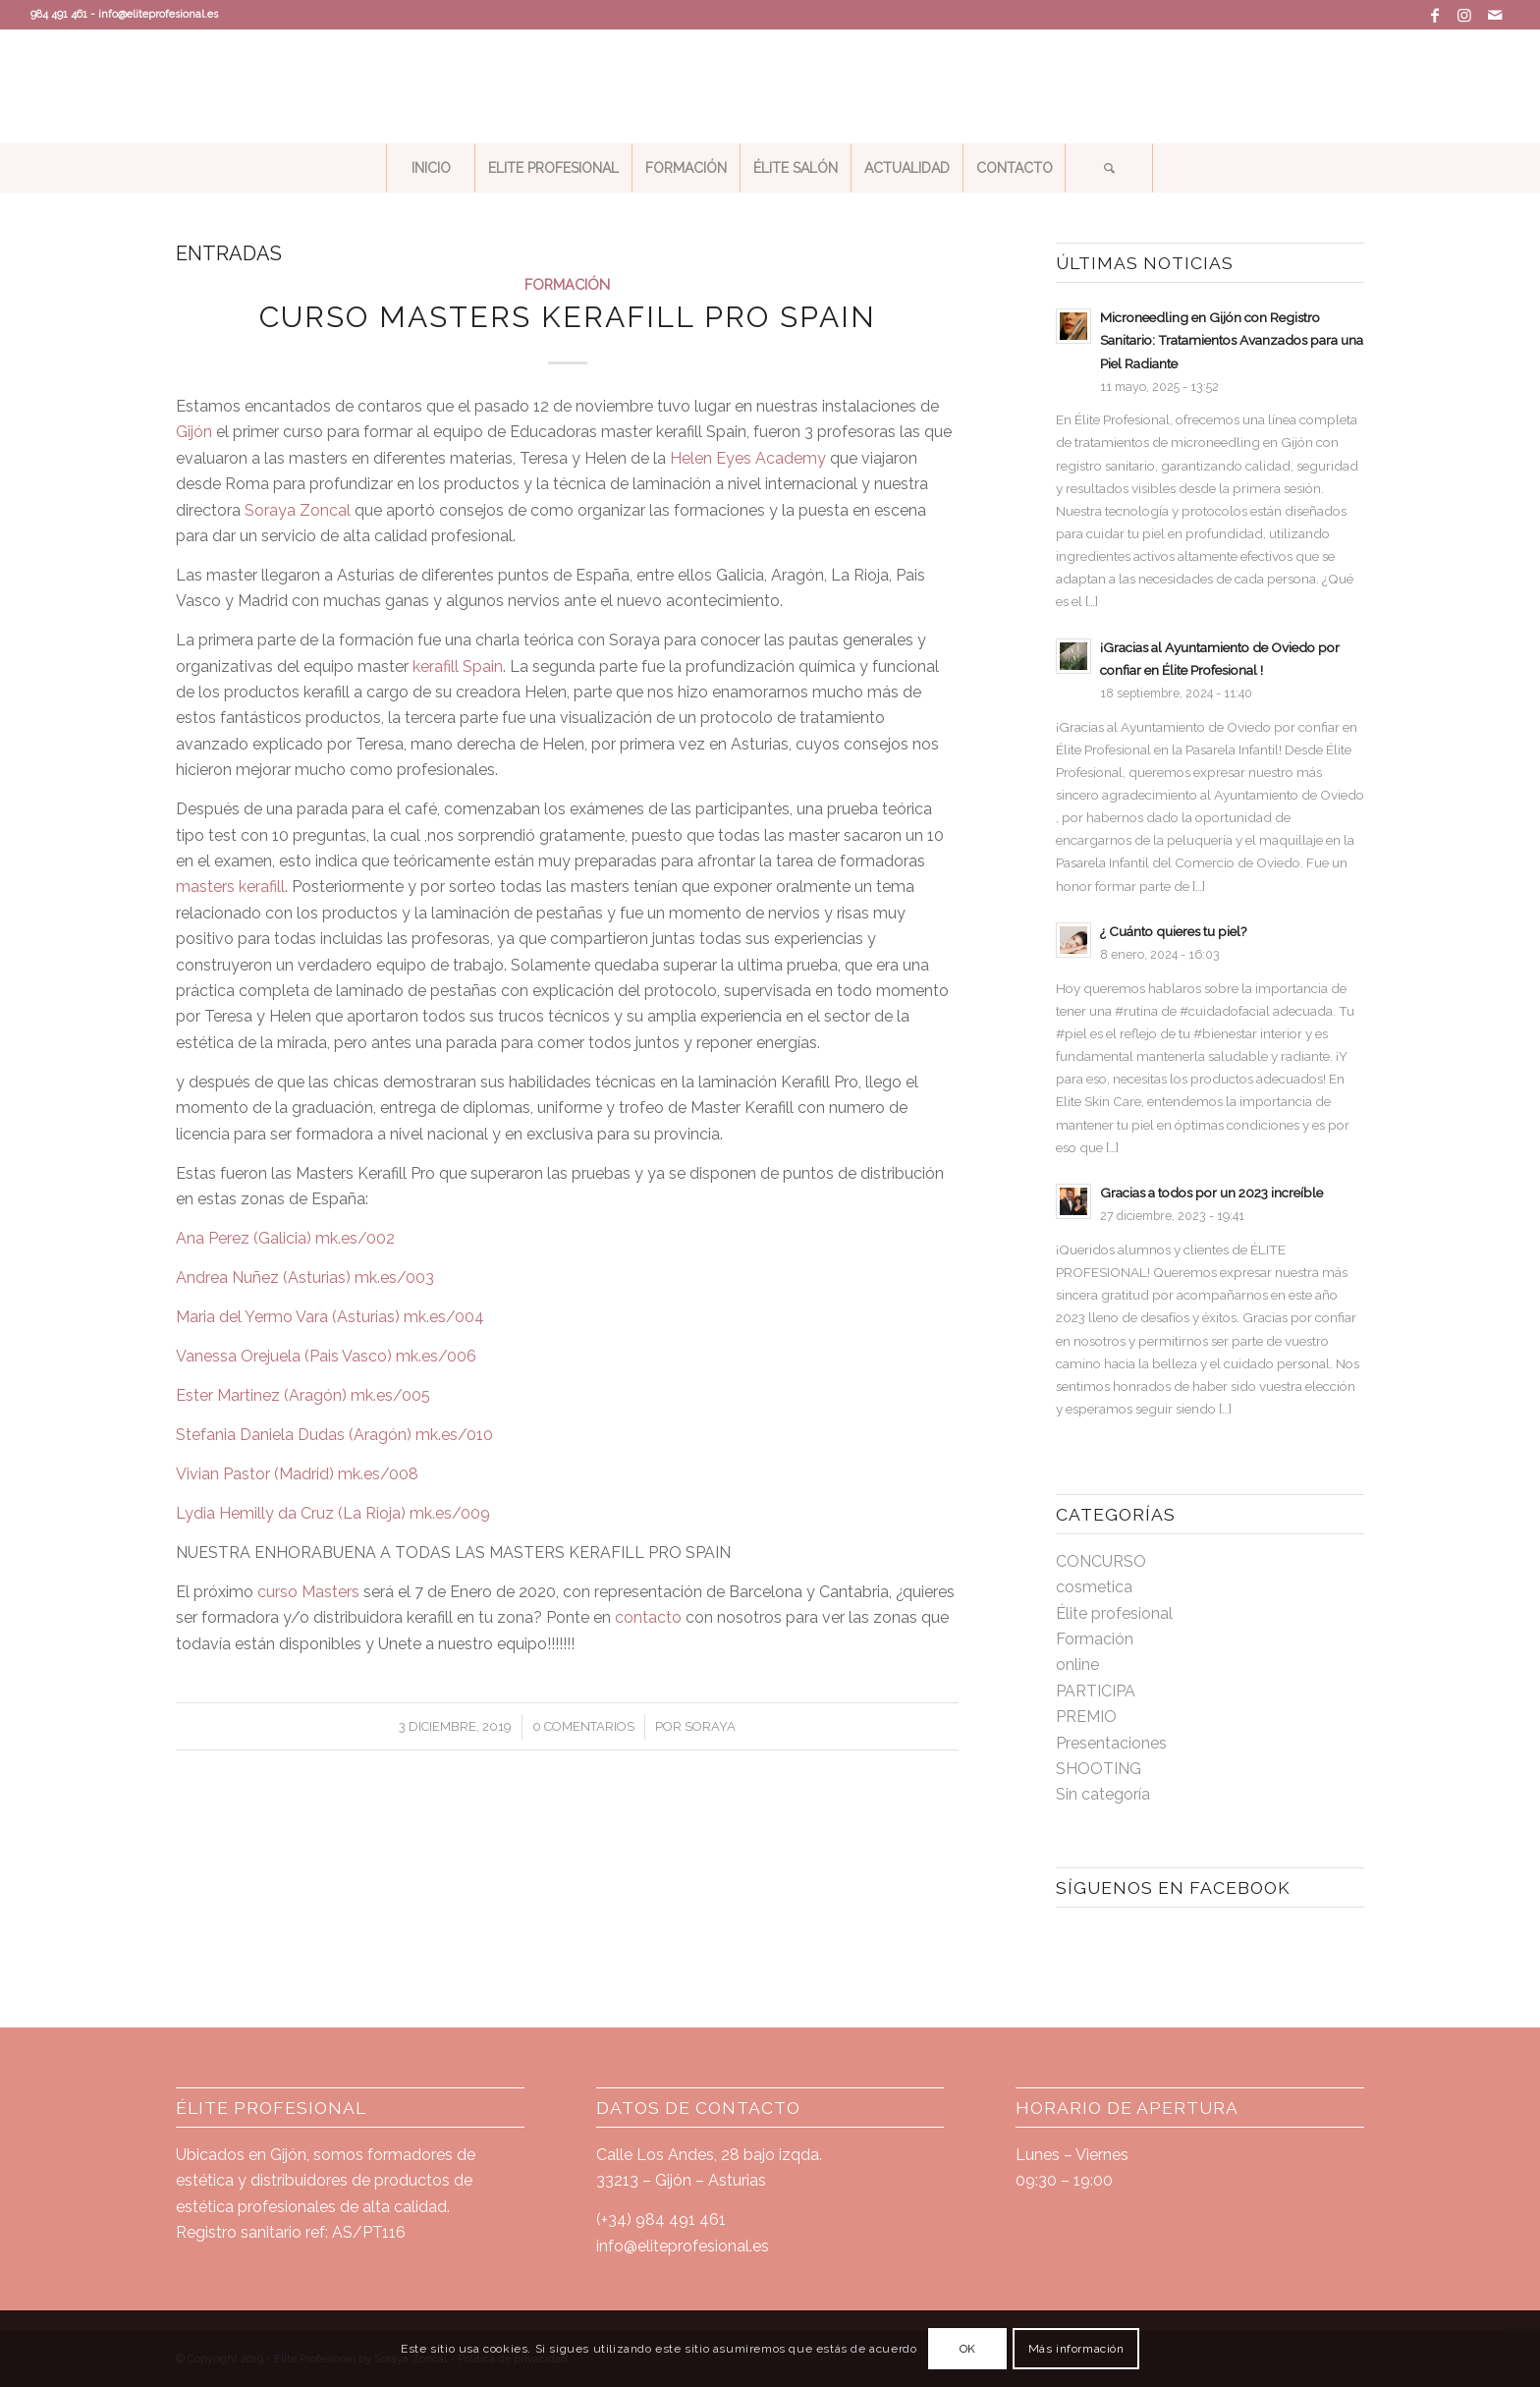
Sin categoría (1103, 1794)
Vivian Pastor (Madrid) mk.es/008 (297, 1474)
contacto (648, 1617)
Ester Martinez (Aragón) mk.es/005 (303, 1395)
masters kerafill (230, 886)
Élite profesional (1114, 1613)
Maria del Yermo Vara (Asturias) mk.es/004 (330, 1316)
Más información (1076, 2349)
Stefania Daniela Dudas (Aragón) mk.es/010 (334, 1434)
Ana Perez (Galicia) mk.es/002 (285, 1238)
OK (968, 2349)
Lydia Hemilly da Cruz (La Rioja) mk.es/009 (333, 1513)
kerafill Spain (457, 666)
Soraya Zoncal (300, 510)
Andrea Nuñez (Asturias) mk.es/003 (305, 1277)
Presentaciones (1111, 1743)
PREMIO (1086, 1716)
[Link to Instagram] (1465, 14)
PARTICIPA (1095, 1691)
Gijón (194, 431)
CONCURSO (1101, 1561)
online (1077, 1664)
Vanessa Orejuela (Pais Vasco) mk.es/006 (326, 1356)
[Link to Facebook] (1435, 14)
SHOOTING (1098, 1768)
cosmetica (1094, 1587)
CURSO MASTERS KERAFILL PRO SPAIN (567, 317)
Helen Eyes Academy (748, 458)
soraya (710, 1726)
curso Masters (308, 1591)
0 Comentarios (583, 1726)
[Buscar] (1109, 168)
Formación (567, 284)
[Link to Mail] (1495, 14)
